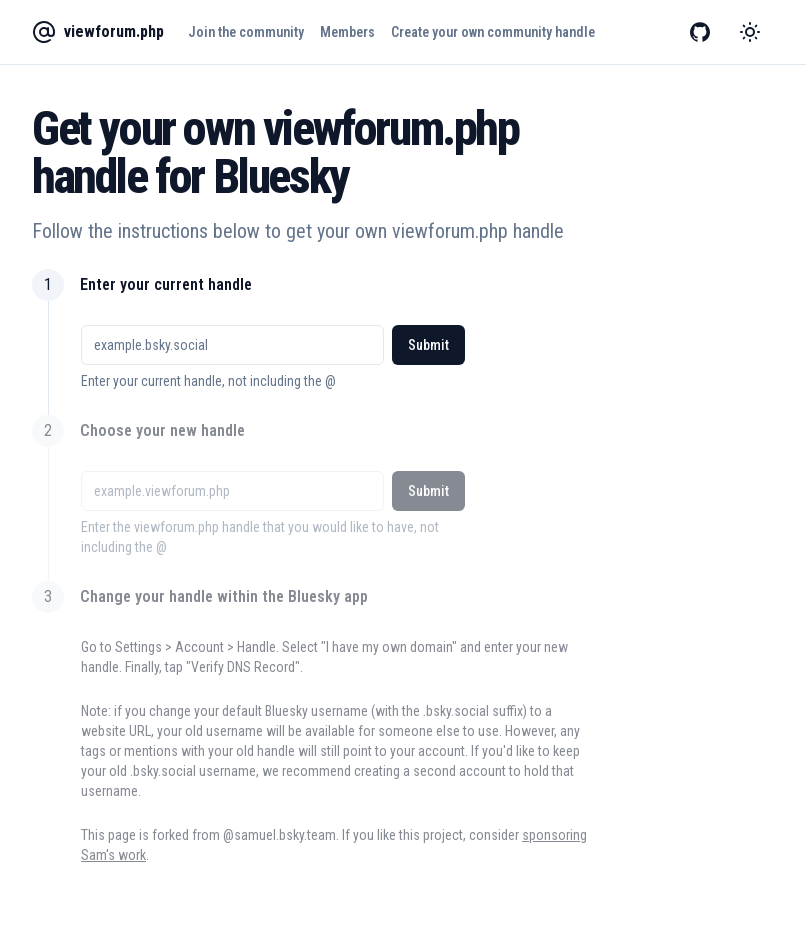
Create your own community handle (493, 32)
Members (347, 32)
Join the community (246, 32)
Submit (428, 345)
